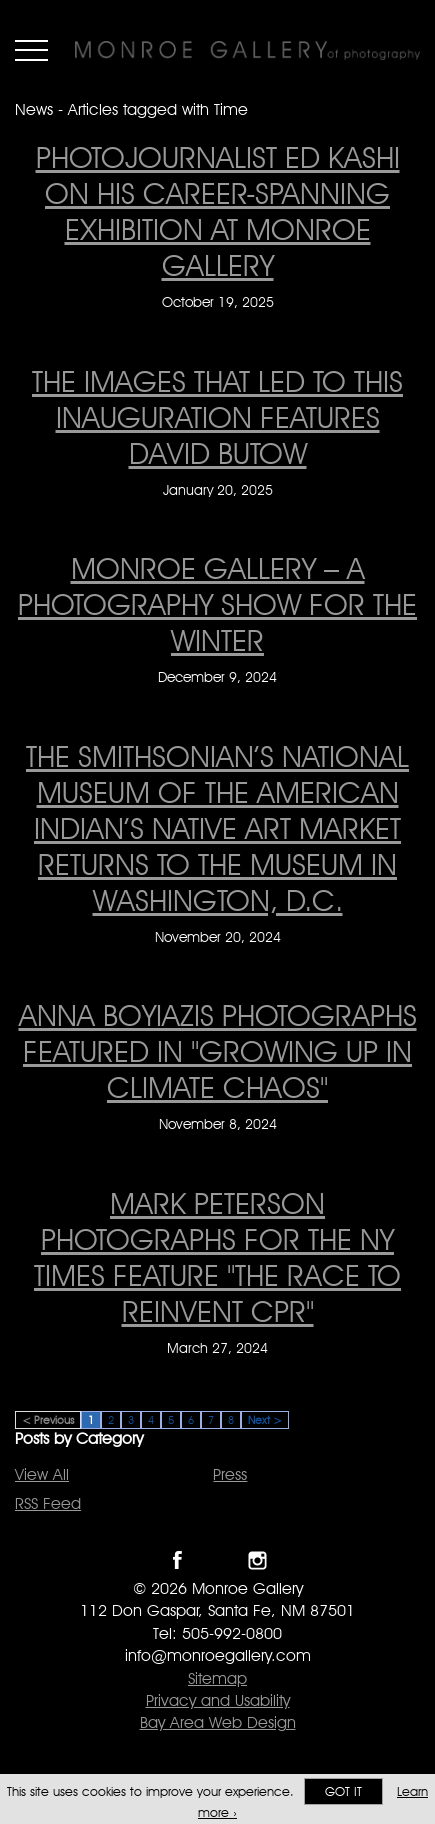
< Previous (48, 1420)
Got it (343, 1791)
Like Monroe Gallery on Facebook (177, 1560)
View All (42, 1474)
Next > (265, 1420)
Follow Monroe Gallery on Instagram (257, 1560)
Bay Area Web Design (218, 1722)
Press (230, 1474)
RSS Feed (48, 1503)
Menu (31, 50)
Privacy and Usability (218, 1700)
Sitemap (217, 1678)
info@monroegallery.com (218, 1655)
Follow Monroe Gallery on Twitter (217, 1560)
